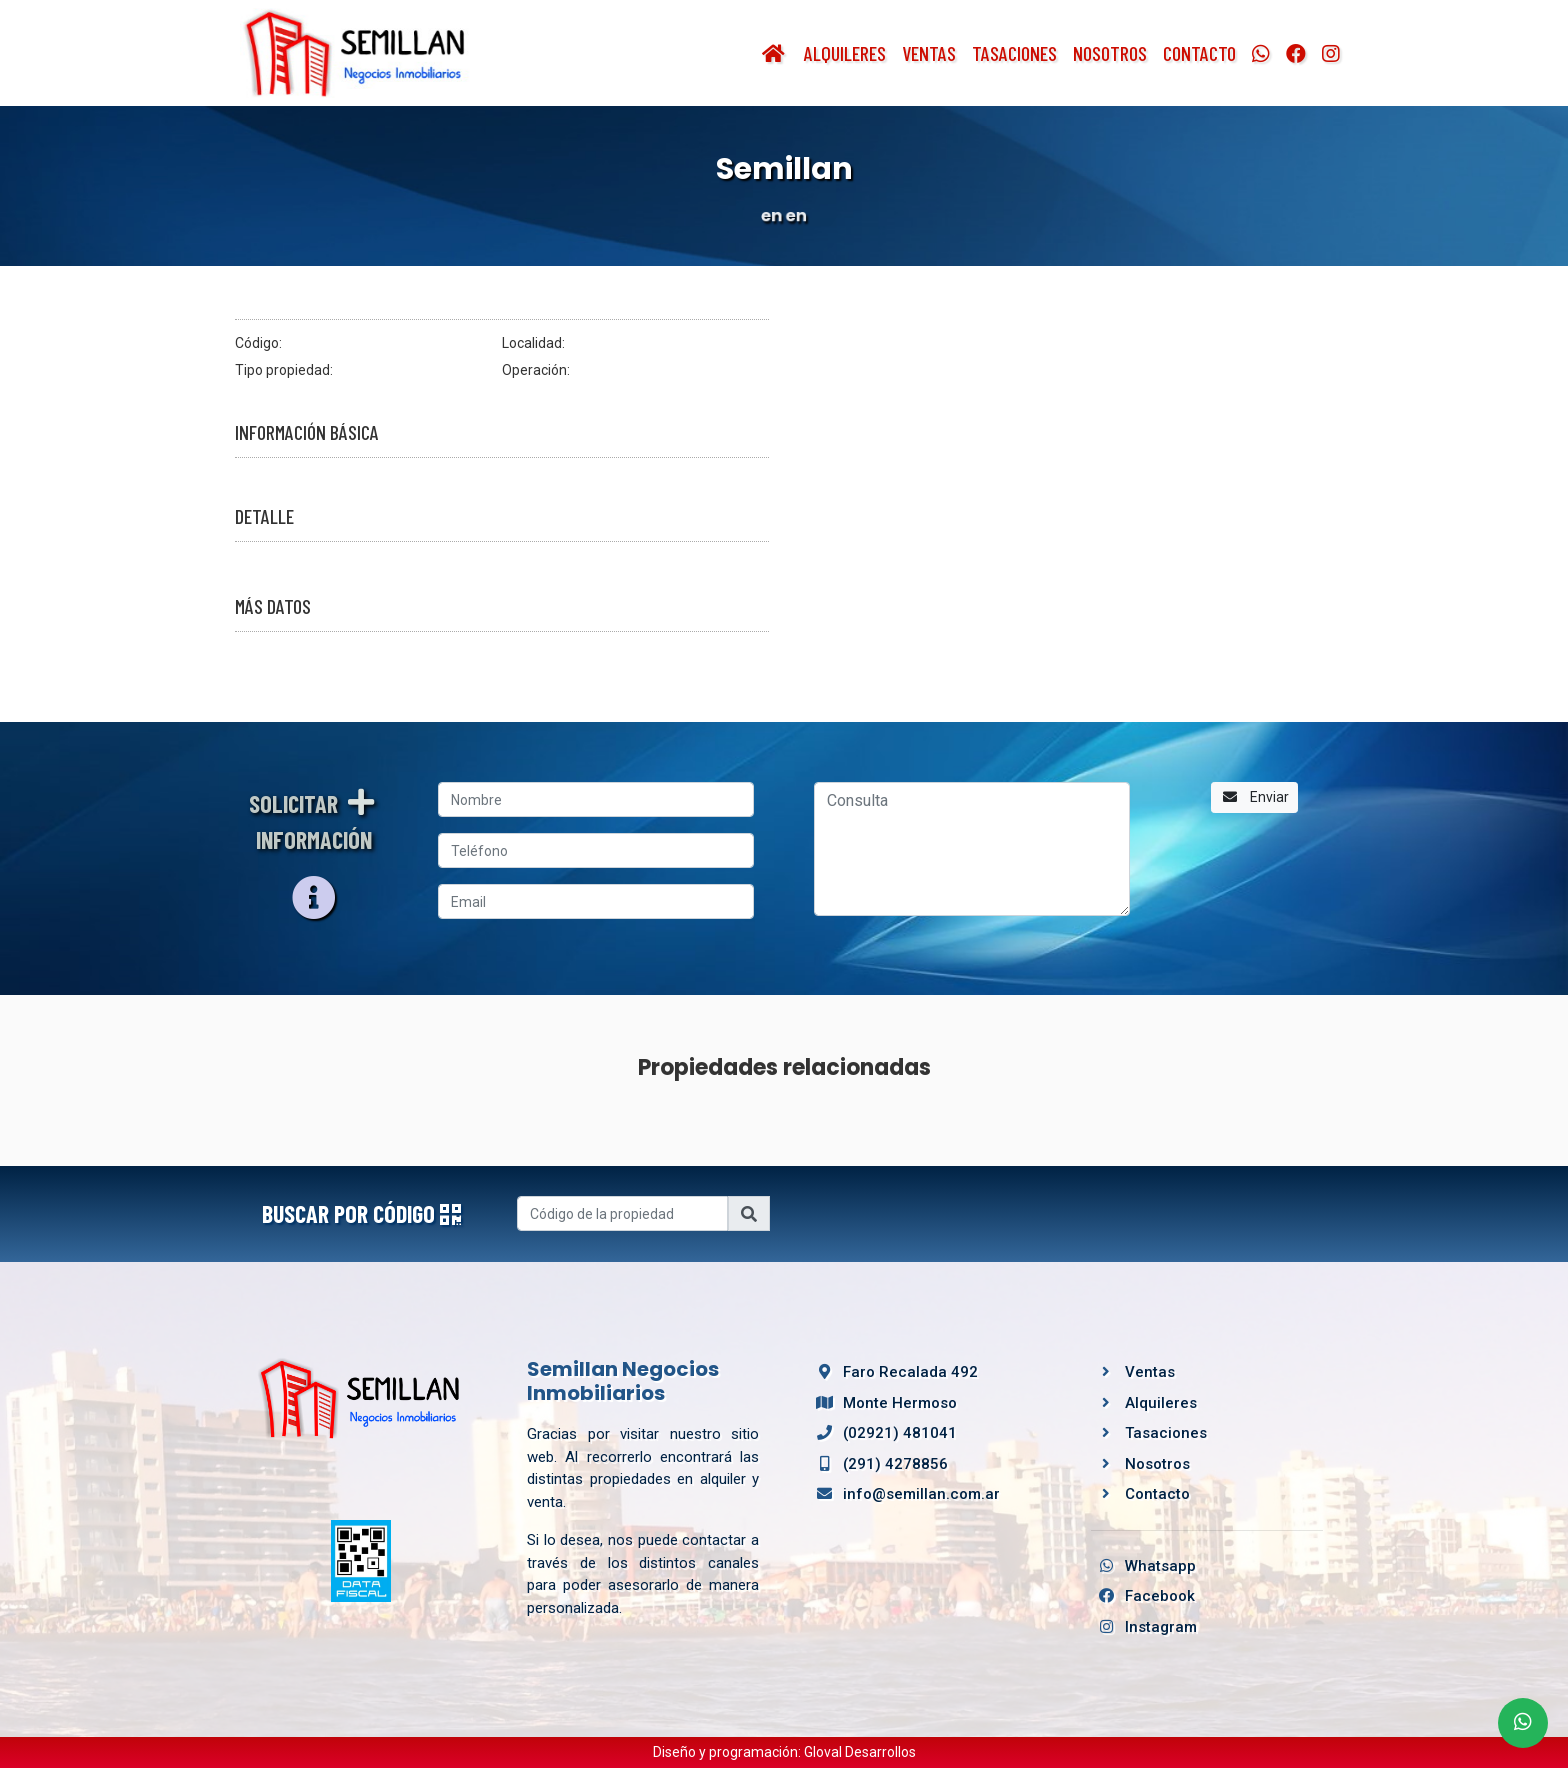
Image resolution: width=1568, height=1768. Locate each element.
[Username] (622, 1213)
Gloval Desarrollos (860, 1752)
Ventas (929, 53)
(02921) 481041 (883, 1433)
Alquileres (845, 53)
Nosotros (1110, 53)
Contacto (1199, 53)
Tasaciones (1014, 53)
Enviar (1254, 797)
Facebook (1143, 1596)
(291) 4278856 (878, 1464)
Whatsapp (1143, 1566)
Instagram (1144, 1627)
